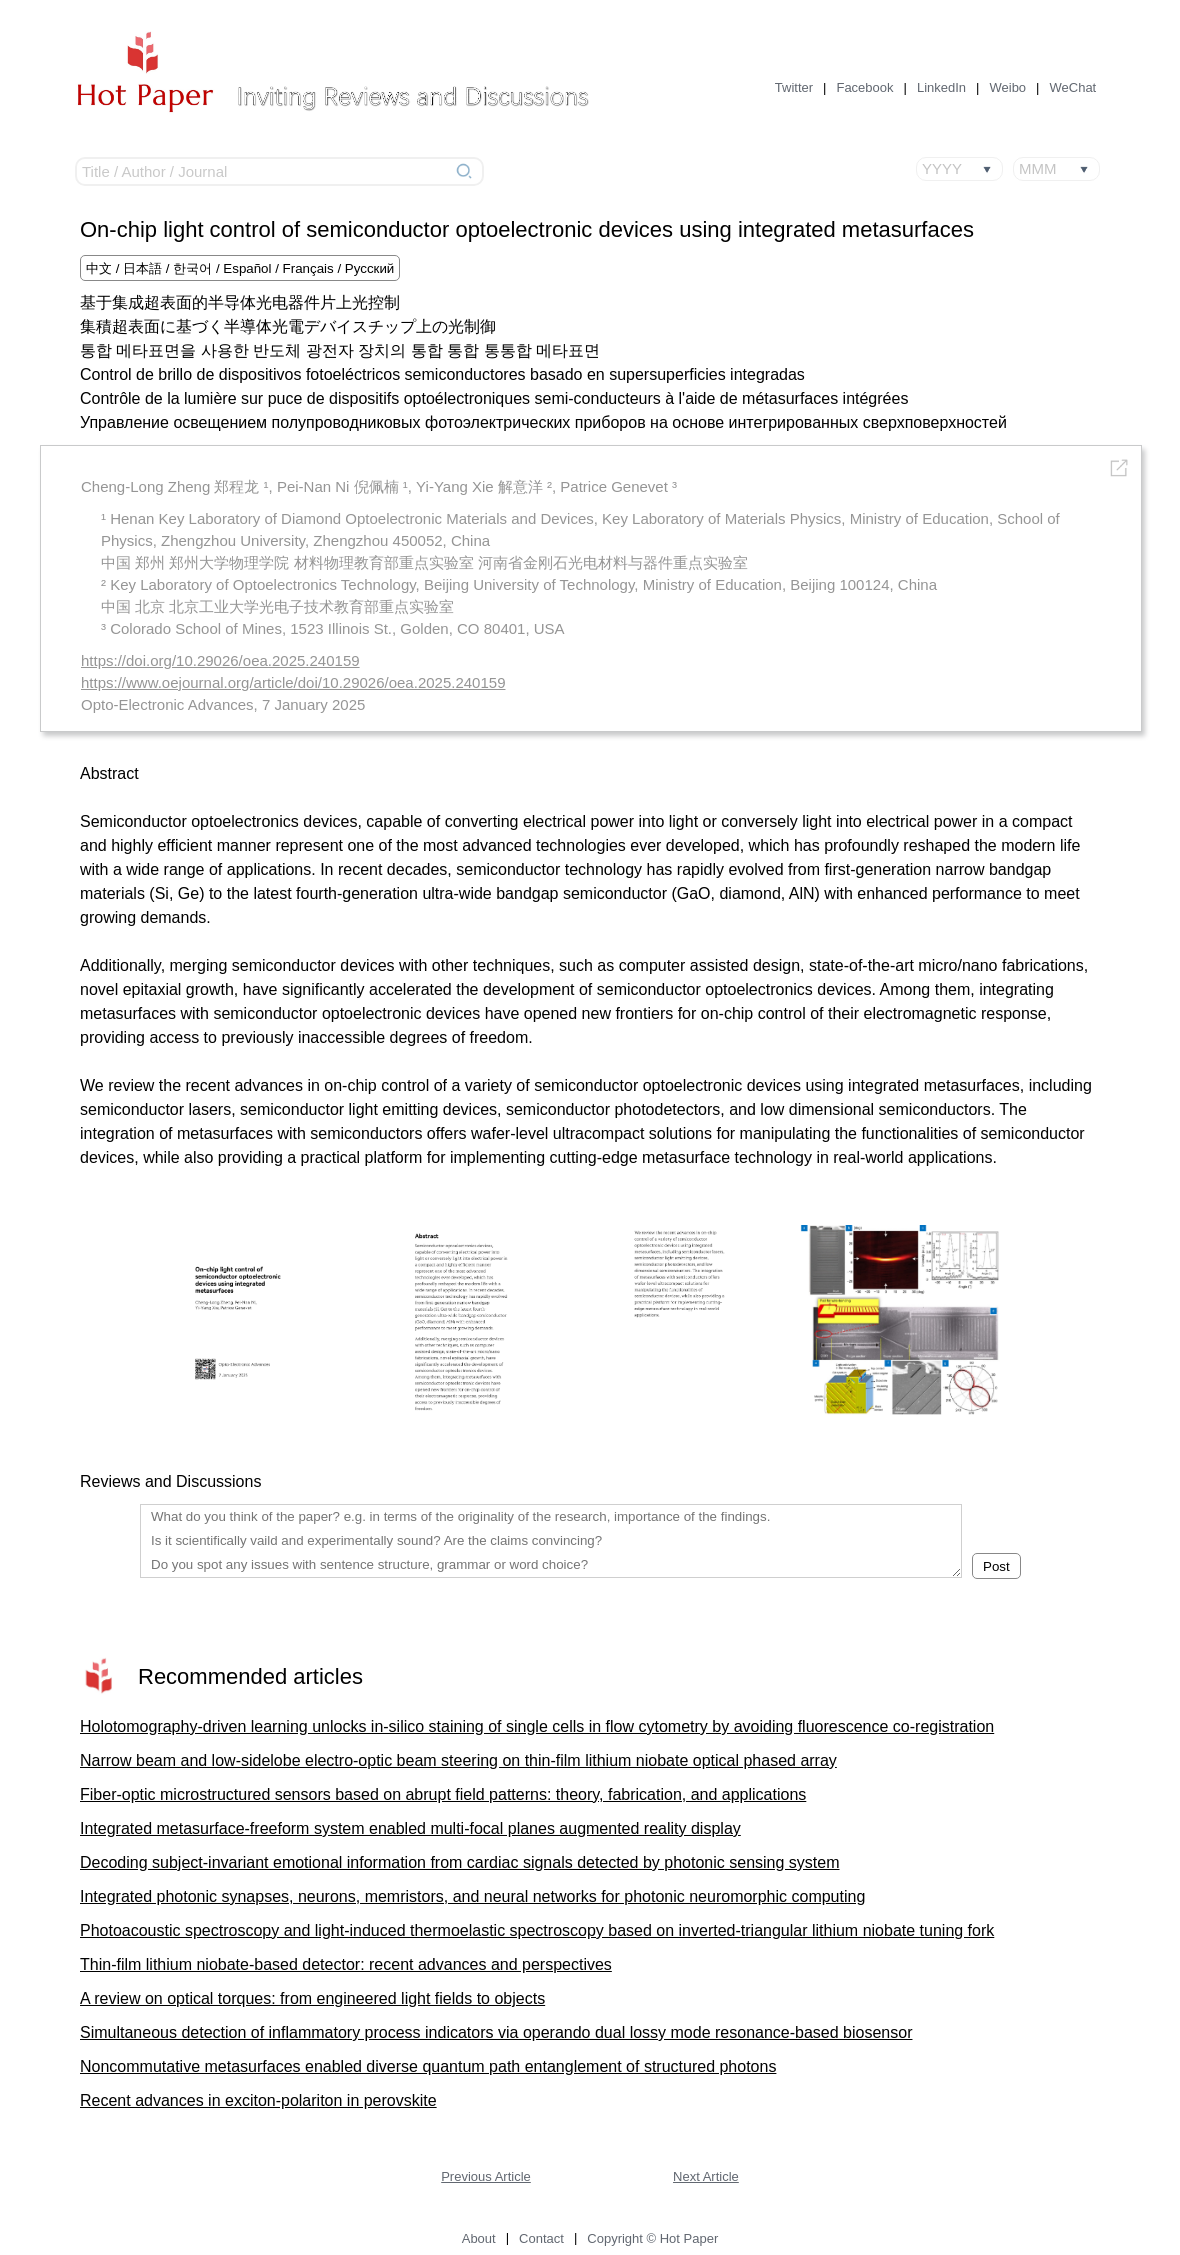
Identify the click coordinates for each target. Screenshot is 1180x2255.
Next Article (706, 2176)
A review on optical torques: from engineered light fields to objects (312, 1998)
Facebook (864, 87)
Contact (541, 2238)
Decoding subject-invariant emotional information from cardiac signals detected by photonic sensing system (460, 1862)
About (479, 2238)
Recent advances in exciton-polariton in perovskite (258, 2100)
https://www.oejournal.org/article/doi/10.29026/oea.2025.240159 (293, 682)
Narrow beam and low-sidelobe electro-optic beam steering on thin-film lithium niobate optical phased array (458, 1760)
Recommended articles (250, 1676)
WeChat (1073, 87)
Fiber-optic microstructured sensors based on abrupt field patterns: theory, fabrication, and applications (443, 1794)
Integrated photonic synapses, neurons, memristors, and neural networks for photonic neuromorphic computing (472, 1896)
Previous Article (486, 2176)
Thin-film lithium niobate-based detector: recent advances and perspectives (346, 1964)
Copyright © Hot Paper (652, 2238)
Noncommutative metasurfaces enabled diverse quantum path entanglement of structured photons (428, 2066)
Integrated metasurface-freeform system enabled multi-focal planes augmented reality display (410, 1828)
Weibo (1007, 87)
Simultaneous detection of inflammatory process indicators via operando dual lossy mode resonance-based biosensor (496, 2032)
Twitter (794, 87)
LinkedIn (941, 87)
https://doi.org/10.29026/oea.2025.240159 (220, 660)
